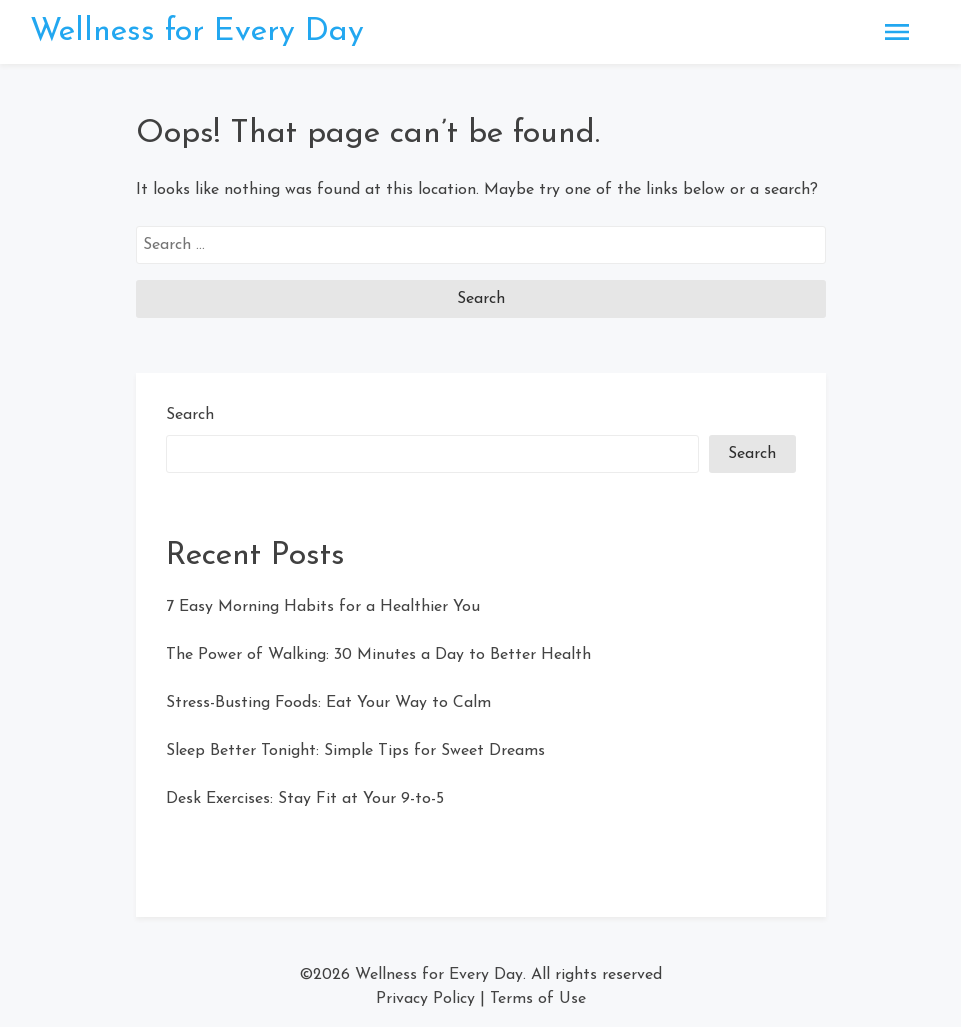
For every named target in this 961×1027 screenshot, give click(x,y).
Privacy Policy (425, 999)
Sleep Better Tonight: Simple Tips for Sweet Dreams (355, 751)
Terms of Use (538, 999)
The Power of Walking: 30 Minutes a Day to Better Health (378, 655)
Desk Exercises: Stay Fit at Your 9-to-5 (305, 799)
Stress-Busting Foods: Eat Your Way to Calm (328, 703)
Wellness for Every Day (197, 32)
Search (190, 415)
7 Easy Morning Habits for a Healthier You (323, 607)
